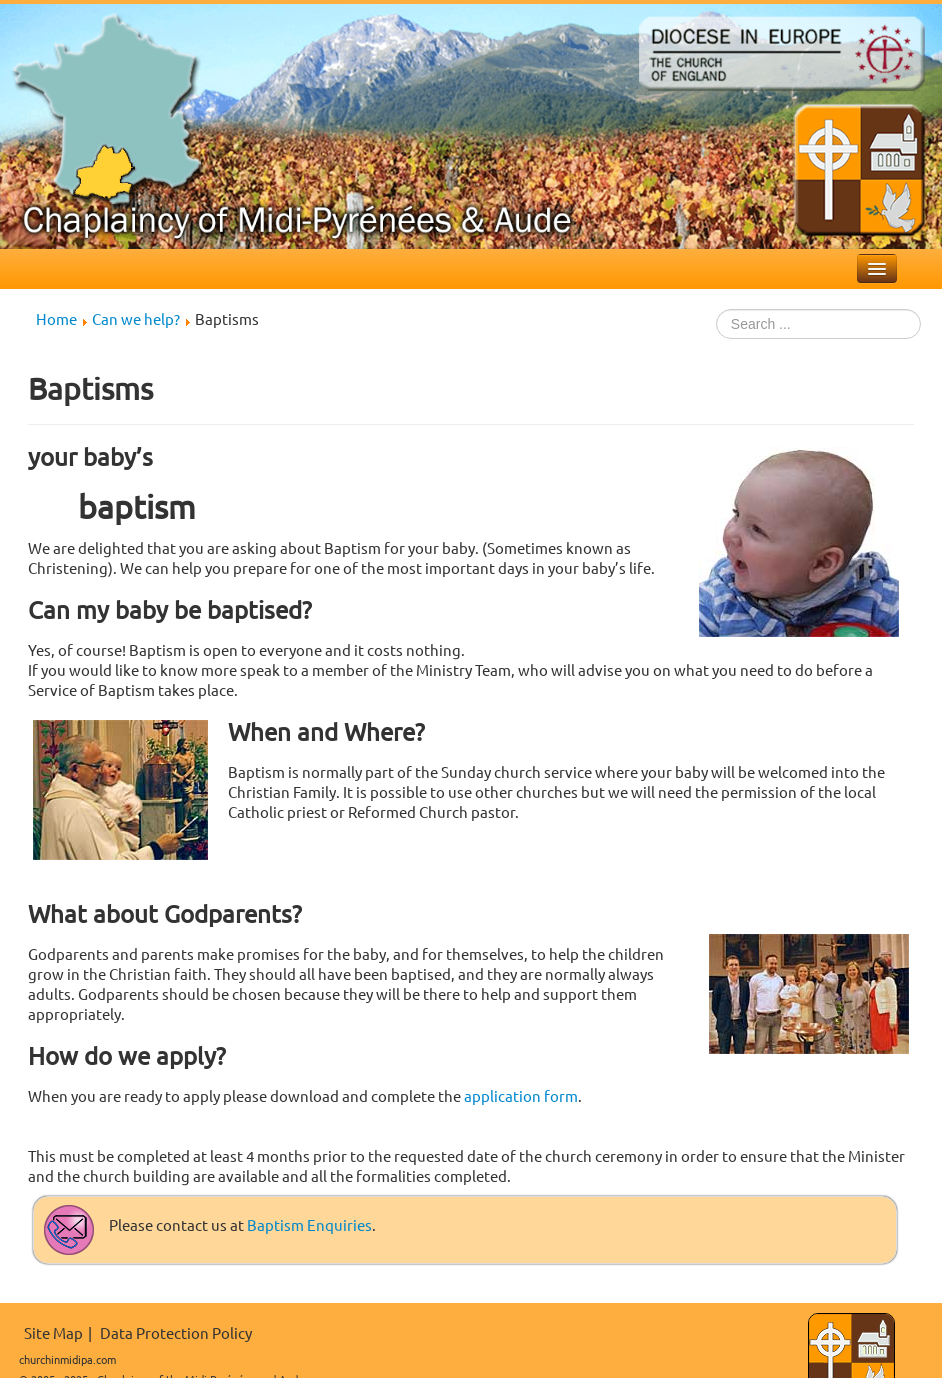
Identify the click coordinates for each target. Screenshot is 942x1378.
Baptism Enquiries (309, 1224)
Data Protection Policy (176, 1332)
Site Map (53, 1332)
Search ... (716, 309)
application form (521, 1095)
